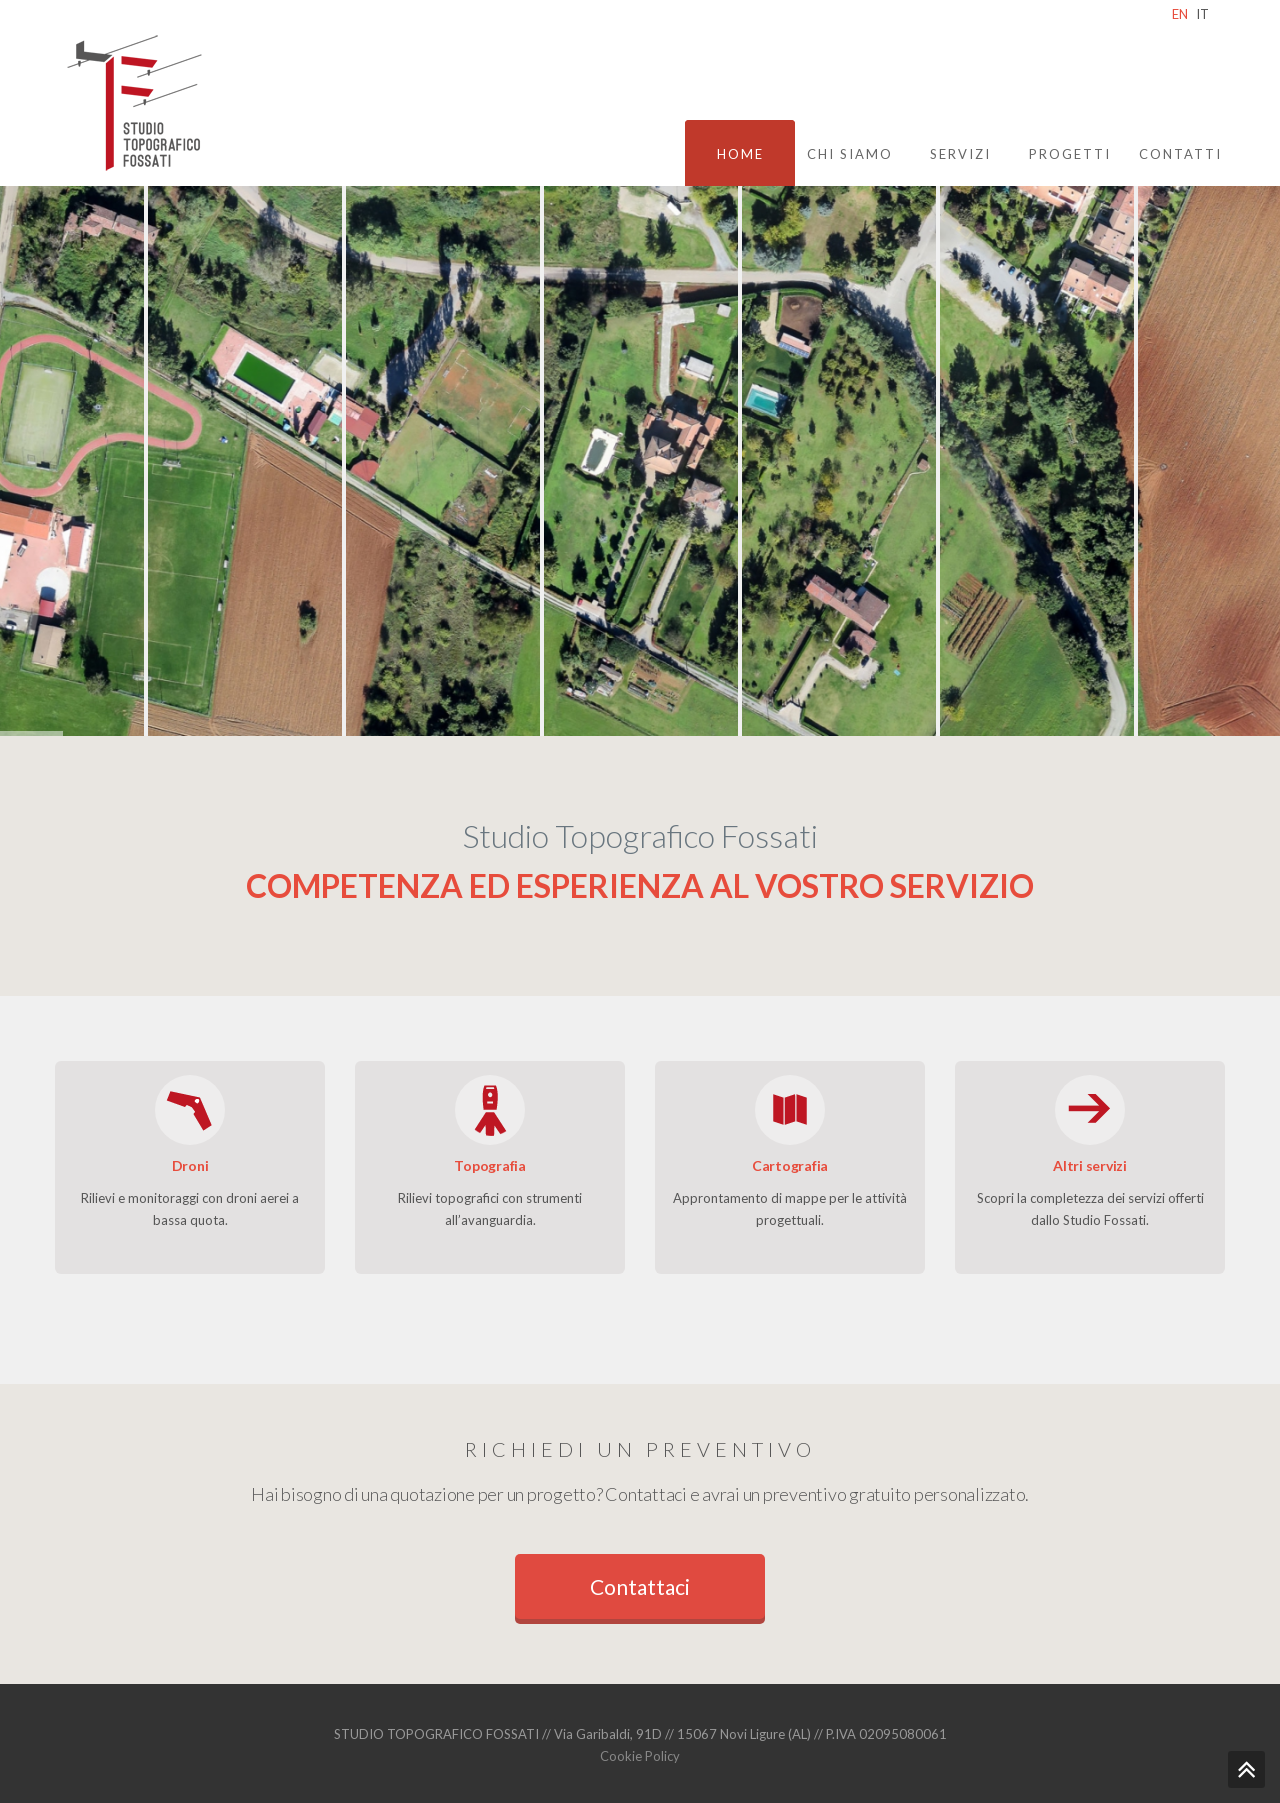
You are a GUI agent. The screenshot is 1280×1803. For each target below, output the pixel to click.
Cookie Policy (640, 1756)
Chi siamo (850, 154)
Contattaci (640, 1586)
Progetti (1070, 154)
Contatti (1180, 154)
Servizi (960, 154)
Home (740, 154)
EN (1180, 14)
